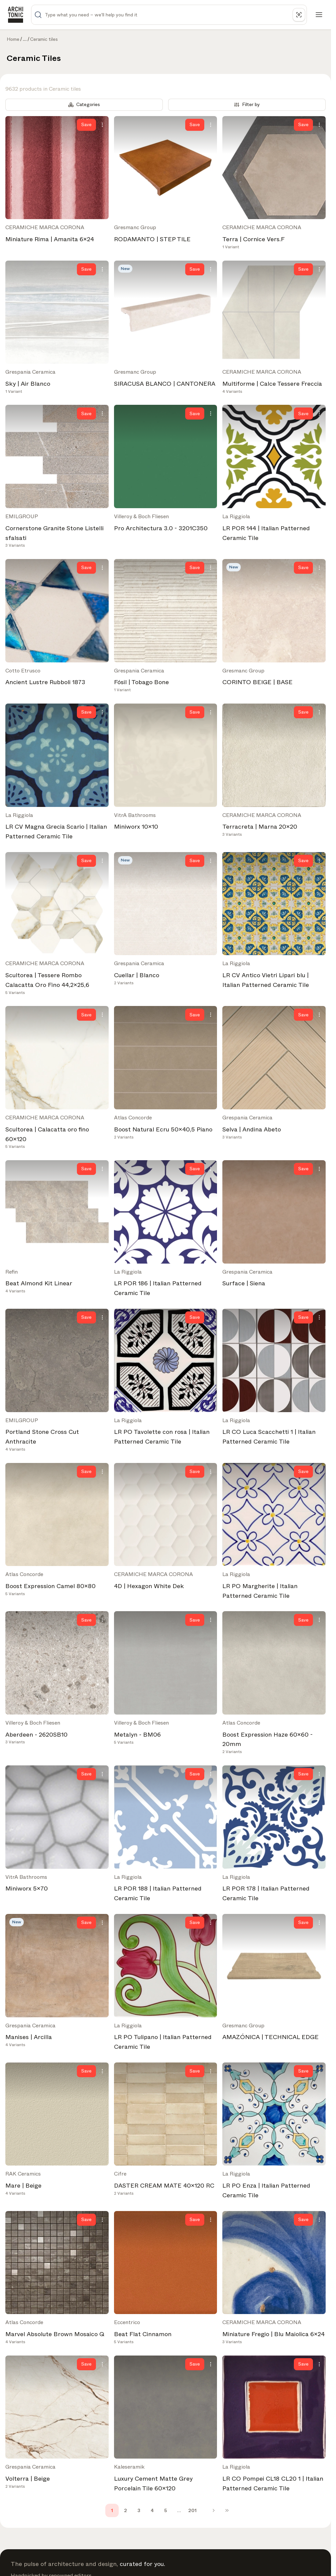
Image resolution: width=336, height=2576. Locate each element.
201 (192, 2510)
